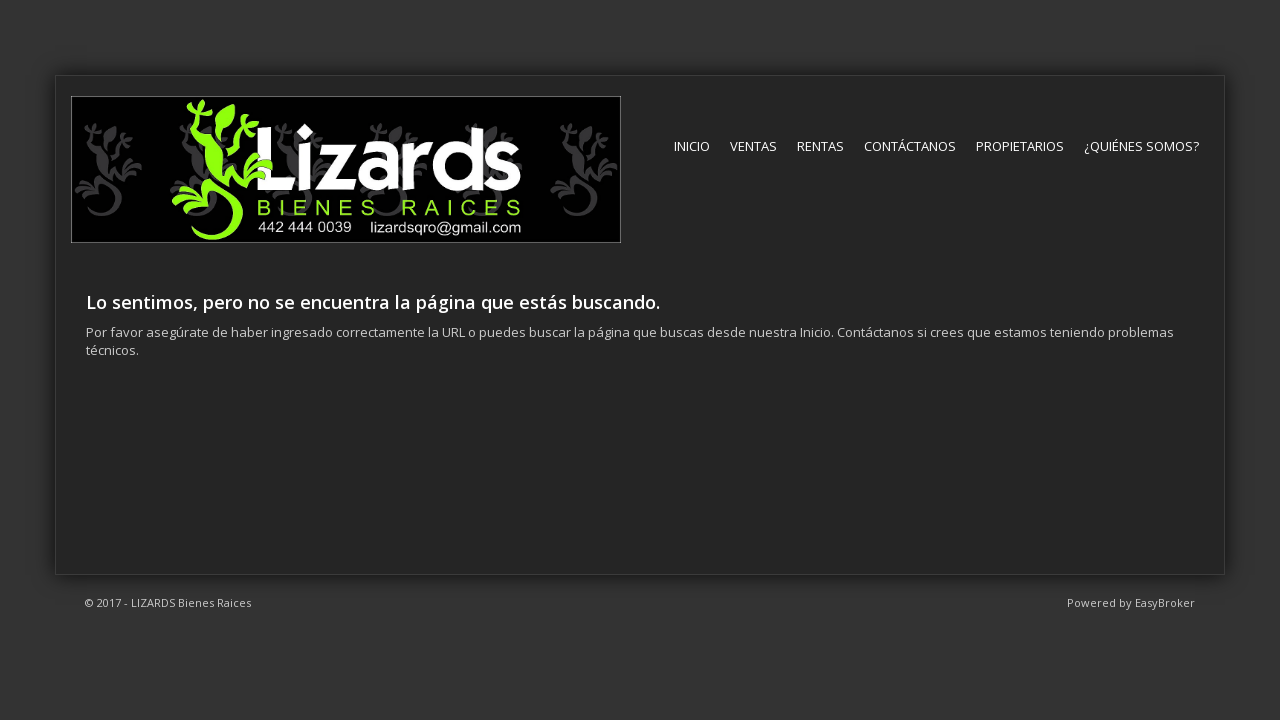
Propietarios (1020, 146)
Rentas (820, 146)
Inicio (692, 146)
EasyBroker (1165, 602)
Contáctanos (910, 146)
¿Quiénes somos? (1141, 146)
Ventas (753, 146)
